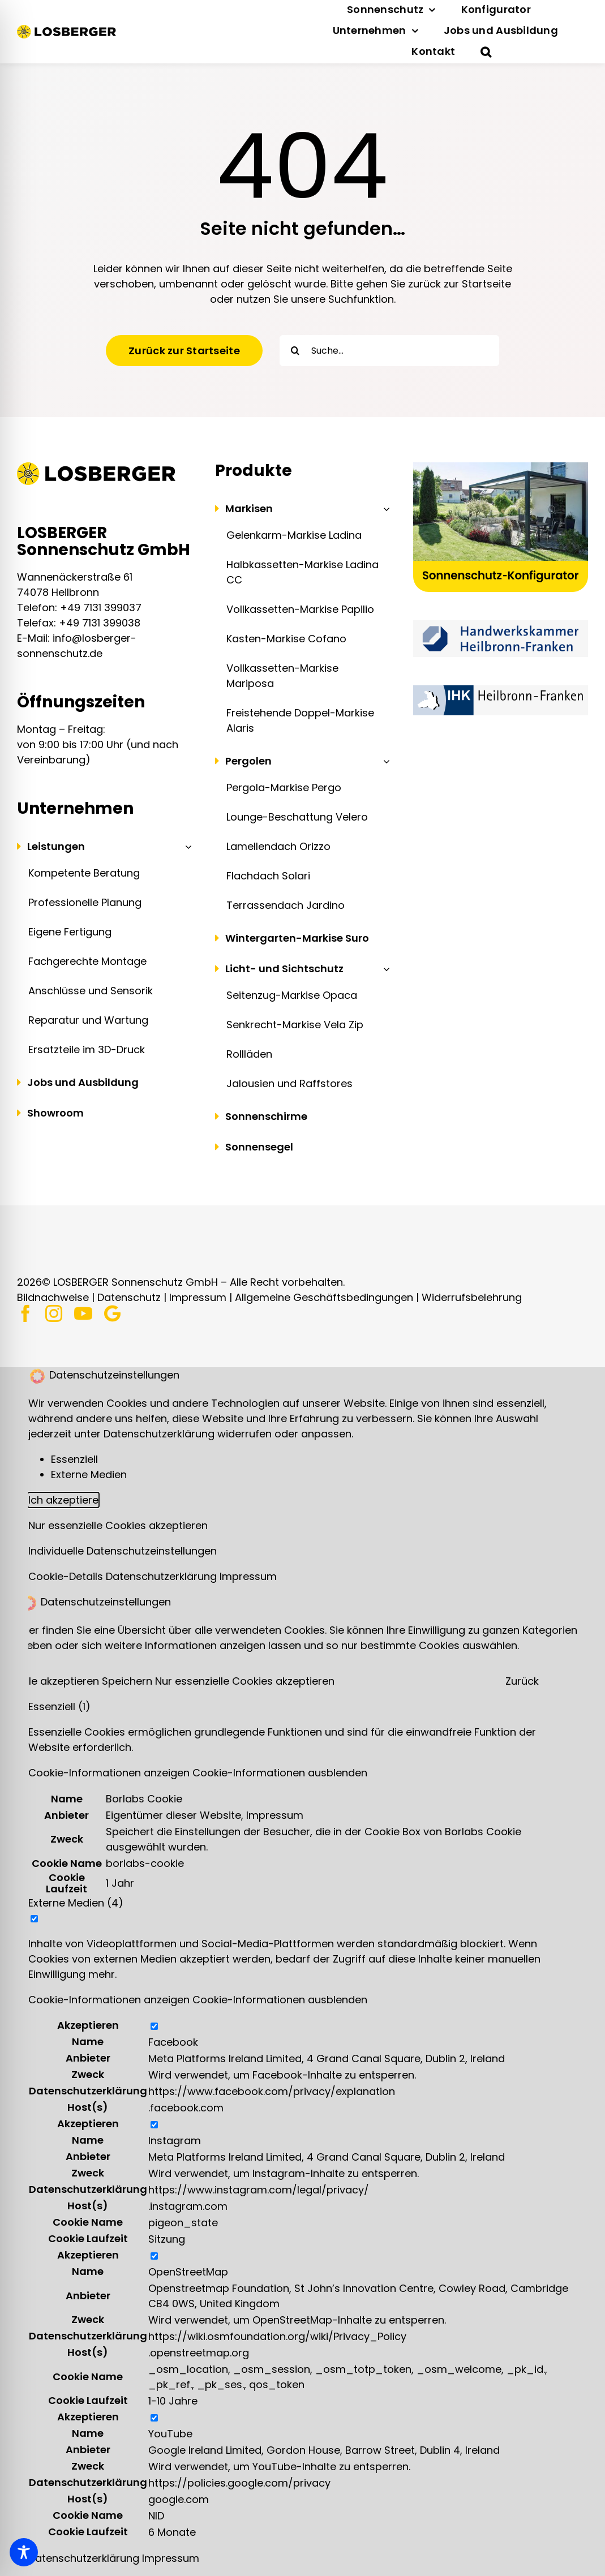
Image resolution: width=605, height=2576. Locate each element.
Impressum (197, 1297)
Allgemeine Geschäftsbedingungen (324, 1297)
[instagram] (53, 1313)
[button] (485, 52)
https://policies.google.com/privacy (239, 2483)
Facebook (173, 2042)
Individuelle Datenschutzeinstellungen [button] (122, 1551)
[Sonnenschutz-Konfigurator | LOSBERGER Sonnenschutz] (501, 467)
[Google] (112, 1313)
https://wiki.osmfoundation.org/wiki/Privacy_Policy (277, 2336)
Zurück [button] (522, 1681)
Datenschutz (129, 1297)
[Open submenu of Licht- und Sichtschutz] (384, 969)
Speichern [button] (128, 1681)
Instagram (174, 2140)
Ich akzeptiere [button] (63, 1500)
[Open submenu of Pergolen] (384, 761)
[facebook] (25, 1313)
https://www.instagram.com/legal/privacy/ (258, 2190)
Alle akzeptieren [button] (61, 1681)
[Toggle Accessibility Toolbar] (23, 2552)
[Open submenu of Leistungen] (186, 846)
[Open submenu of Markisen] (384, 509)
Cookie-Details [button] (67, 1576)
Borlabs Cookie (144, 1799)
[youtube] (83, 1313)
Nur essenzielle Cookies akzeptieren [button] (118, 1525)
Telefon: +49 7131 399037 (79, 607)
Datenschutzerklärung (163, 1576)
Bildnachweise (53, 1297)
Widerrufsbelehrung (472, 1297)
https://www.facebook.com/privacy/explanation (271, 2091)
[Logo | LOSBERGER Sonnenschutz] (66, 30)
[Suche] (295, 350)
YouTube (170, 2434)
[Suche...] (389, 350)
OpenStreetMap (188, 2272)
